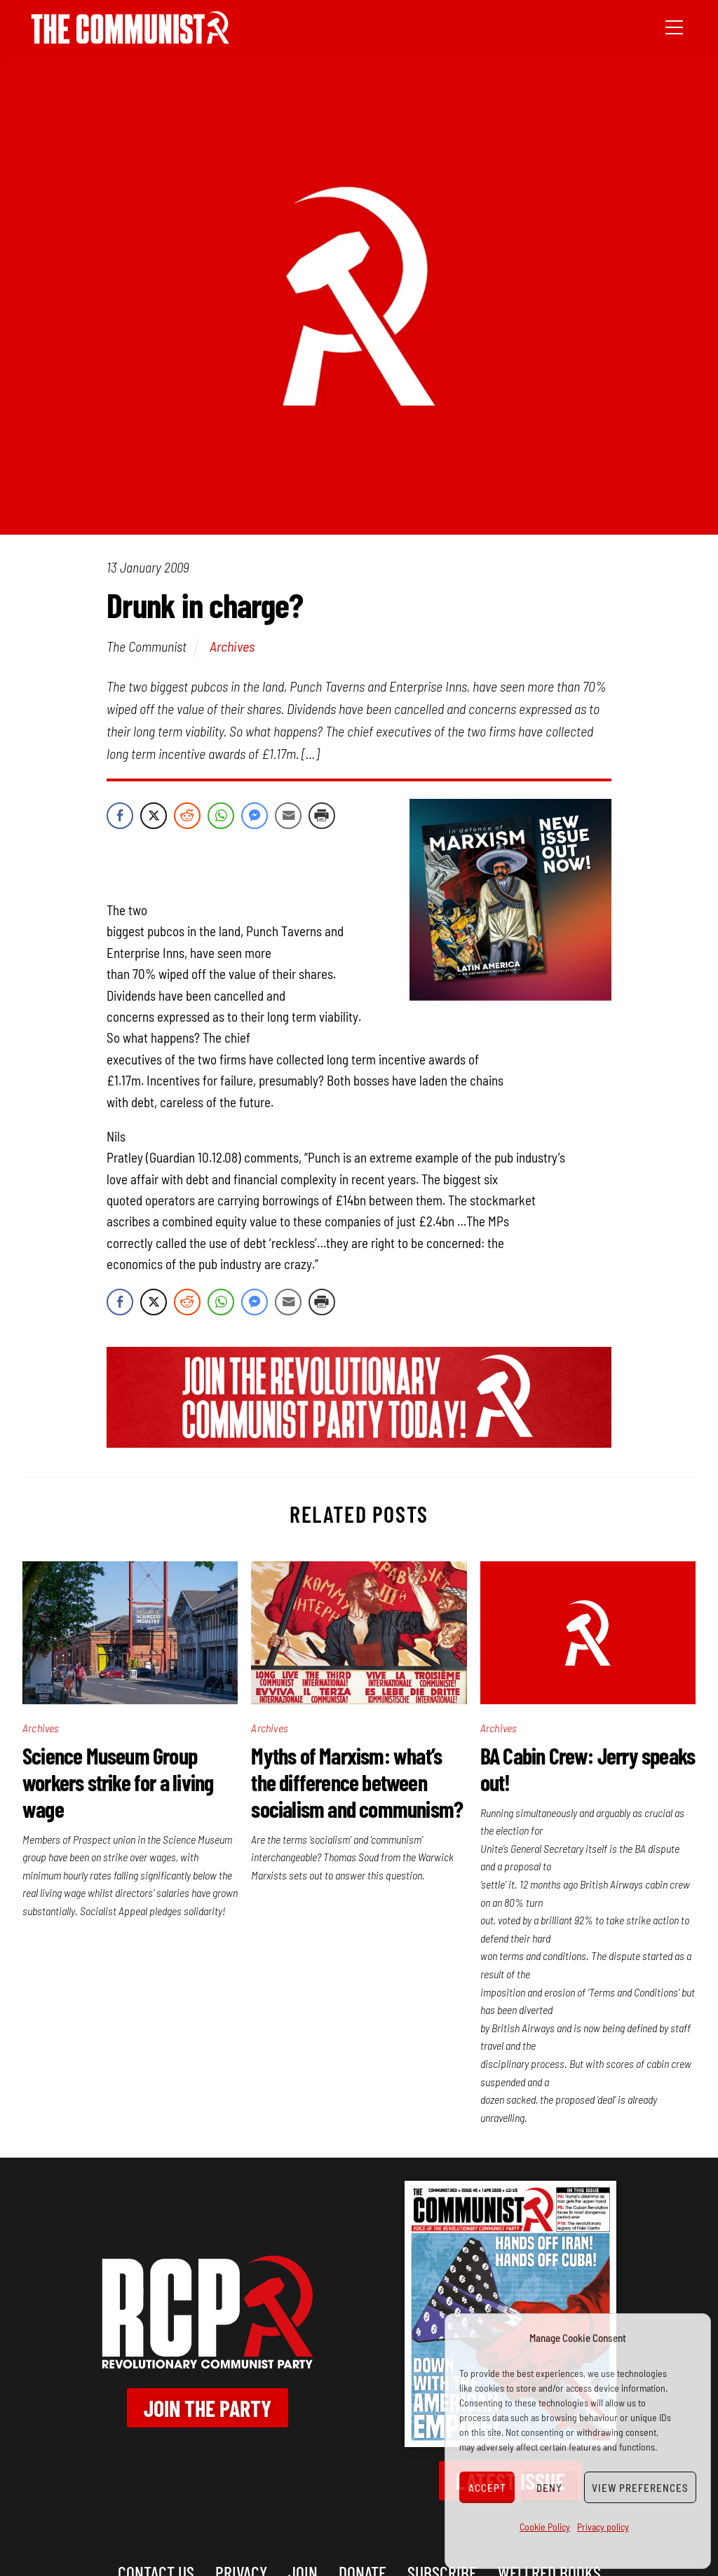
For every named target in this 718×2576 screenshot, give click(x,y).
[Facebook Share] (120, 815)
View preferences (640, 2487)
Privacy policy (603, 2527)
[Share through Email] (288, 815)
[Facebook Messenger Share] (254, 815)
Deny (549, 2487)
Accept (487, 2487)
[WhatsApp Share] (221, 815)
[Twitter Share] (153, 815)
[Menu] (674, 26)
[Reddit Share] (187, 815)
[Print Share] (322, 815)
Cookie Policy (545, 2527)
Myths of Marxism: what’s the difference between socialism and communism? (357, 1782)
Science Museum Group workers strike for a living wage (117, 1782)
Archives (232, 646)
